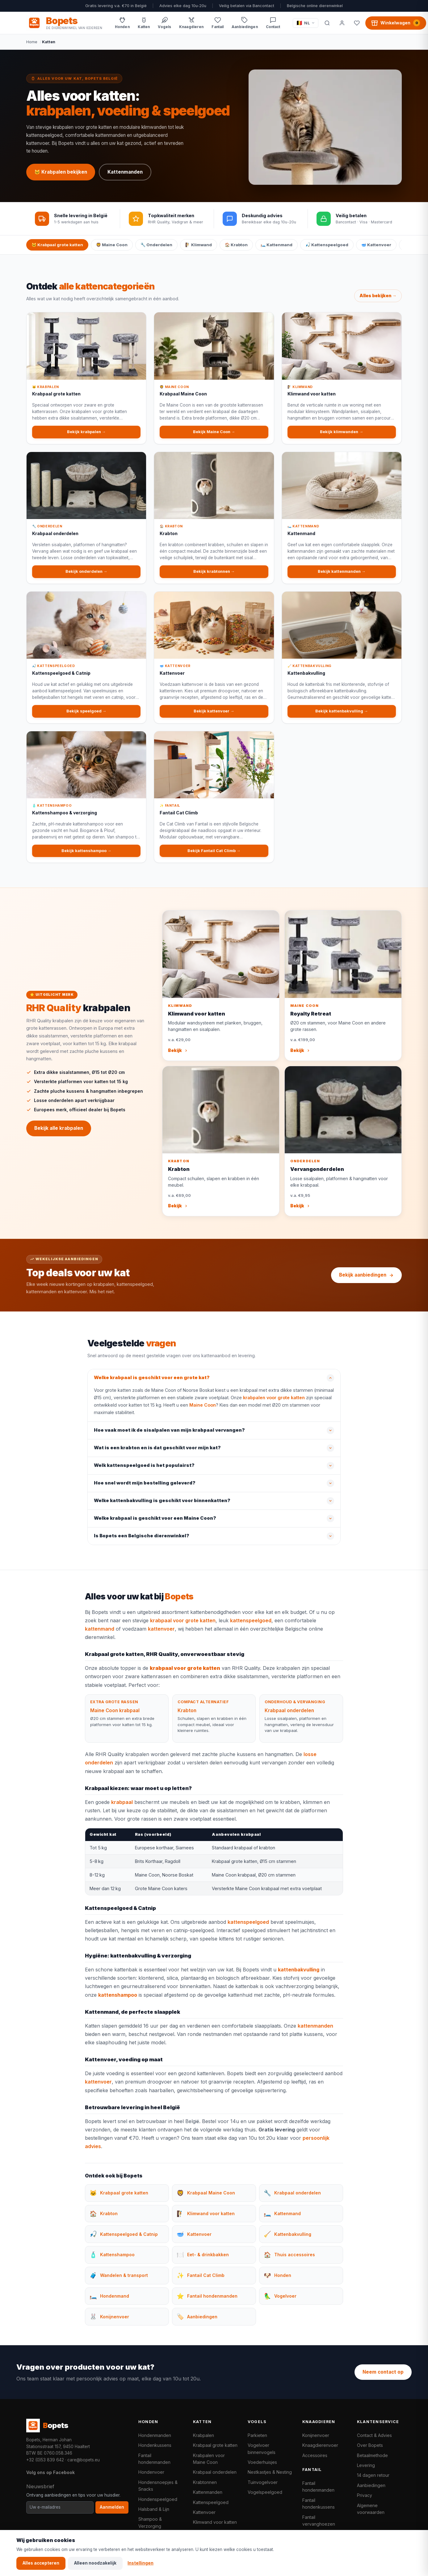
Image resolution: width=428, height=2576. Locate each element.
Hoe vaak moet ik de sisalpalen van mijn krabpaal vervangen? (169, 1436)
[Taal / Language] (305, 23)
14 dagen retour (373, 2475)
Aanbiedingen (371, 2485)
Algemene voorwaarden (370, 2509)
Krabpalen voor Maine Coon (209, 2459)
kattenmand (99, 1635)
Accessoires (314, 2455)
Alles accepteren (41, 2563)
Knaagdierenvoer (320, 2445)
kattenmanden (315, 2032)
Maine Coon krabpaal (115, 1717)
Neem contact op (383, 2372)
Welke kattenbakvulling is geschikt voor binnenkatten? (162, 1507)
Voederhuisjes (262, 2462)
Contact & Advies (374, 2435)
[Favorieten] (356, 23)
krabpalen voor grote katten (274, 1403)
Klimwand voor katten (215, 2522)
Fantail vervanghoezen (318, 2521)
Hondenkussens (154, 2445)
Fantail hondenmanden (154, 2459)
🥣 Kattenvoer (376, 244)
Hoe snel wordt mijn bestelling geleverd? (144, 1489)
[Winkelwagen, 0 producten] (395, 22)
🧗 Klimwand (198, 244)
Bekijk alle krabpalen (58, 1134)
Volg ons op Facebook (50, 2472)
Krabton (187, 1717)
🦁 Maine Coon (112, 244)
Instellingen (140, 2563)
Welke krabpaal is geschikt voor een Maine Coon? (155, 1524)
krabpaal (122, 1808)
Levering (366, 2465)
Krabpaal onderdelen (289, 1717)
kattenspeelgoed (250, 1627)
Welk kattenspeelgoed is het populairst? (144, 1472)
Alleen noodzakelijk (95, 2563)
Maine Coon (202, 1411)
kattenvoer (161, 1635)
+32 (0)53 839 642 (45, 2459)
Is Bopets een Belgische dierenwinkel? (141, 1542)
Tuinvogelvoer (263, 2482)
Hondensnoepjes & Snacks (158, 2486)
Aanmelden (112, 2507)
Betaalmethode (372, 2455)
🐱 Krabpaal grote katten (57, 244)
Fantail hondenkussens (318, 2504)
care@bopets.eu (83, 2459)
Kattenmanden (125, 172)
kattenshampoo (117, 2001)
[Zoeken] (327, 23)
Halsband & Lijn (153, 2509)
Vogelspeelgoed (265, 2492)
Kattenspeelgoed (211, 2502)
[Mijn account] (342, 23)
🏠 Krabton (236, 244)
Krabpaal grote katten (215, 2445)
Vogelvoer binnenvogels (261, 2449)
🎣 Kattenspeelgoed (326, 244)
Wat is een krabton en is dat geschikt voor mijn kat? (157, 1454)
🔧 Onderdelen (156, 244)
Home (31, 41)
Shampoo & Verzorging (150, 2522)
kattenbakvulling (298, 1976)
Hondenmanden (154, 2435)
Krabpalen (203, 2435)
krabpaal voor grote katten (183, 1627)
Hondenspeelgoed (157, 2499)
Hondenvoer (151, 2472)
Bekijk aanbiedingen (366, 1275)
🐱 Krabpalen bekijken (60, 172)
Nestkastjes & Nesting (270, 2472)
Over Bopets (370, 2445)
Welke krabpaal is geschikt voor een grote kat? (152, 1384)
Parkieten (257, 2435)
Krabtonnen (205, 2482)
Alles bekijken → (378, 301)
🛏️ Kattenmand (276, 244)
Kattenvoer (204, 2512)
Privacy (364, 2495)
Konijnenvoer (315, 2435)
